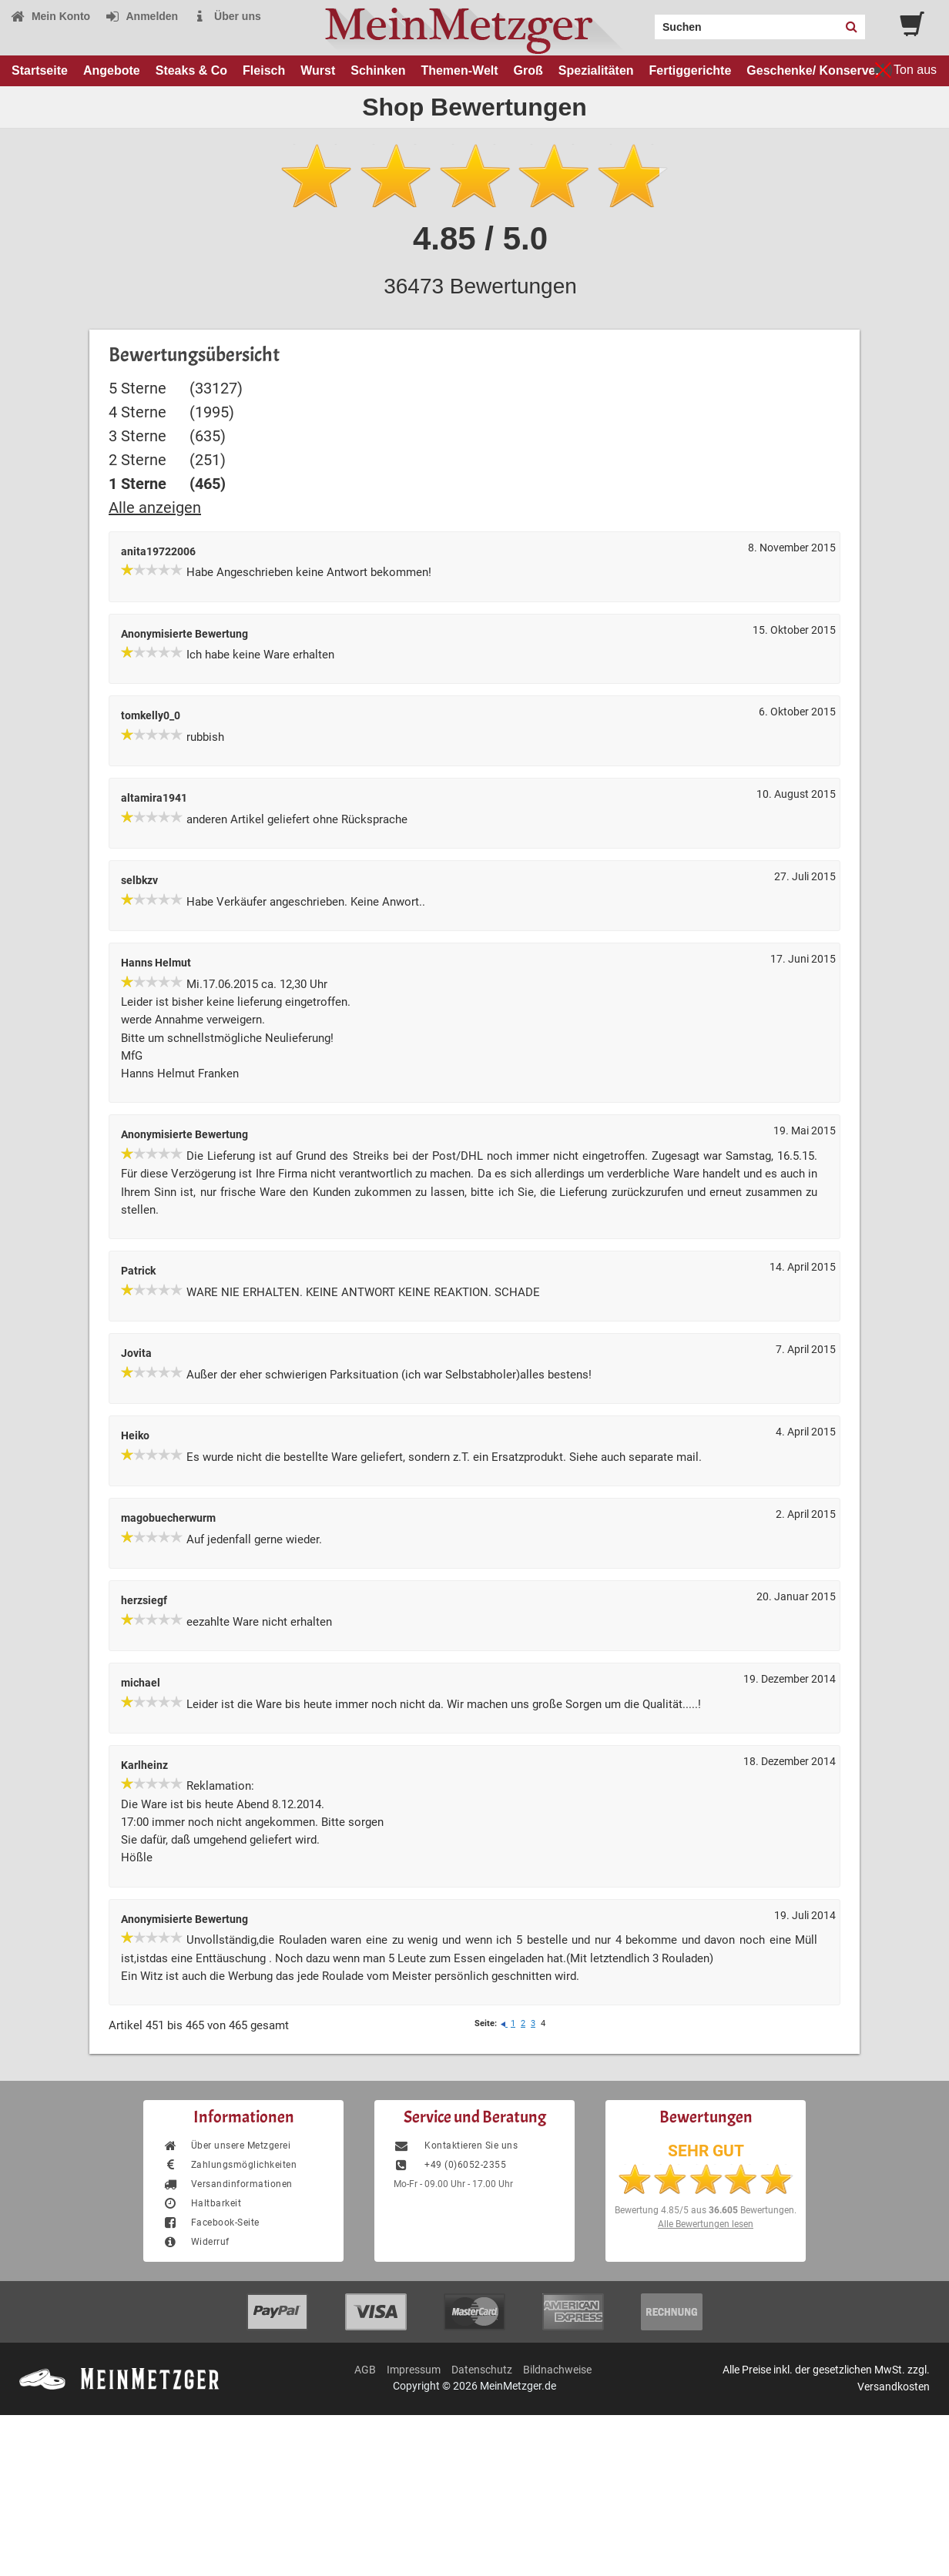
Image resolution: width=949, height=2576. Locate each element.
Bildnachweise (557, 2369)
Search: (645, 21)
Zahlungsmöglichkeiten (230, 2164)
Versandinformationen (228, 2184)
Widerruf (196, 2241)
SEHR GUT (706, 2151)
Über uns (227, 16)
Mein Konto (50, 16)
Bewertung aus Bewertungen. (705, 2210)
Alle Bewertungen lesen (705, 2224)
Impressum (414, 2369)
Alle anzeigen (155, 507)
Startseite (40, 70)
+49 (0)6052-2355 (450, 2164)
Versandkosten (893, 2386)
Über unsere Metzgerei (226, 2145)
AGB (365, 2369)
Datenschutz (481, 2369)
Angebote (111, 70)
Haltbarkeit (202, 2203)
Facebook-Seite (211, 2222)
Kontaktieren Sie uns (456, 2145)
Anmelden (141, 16)
